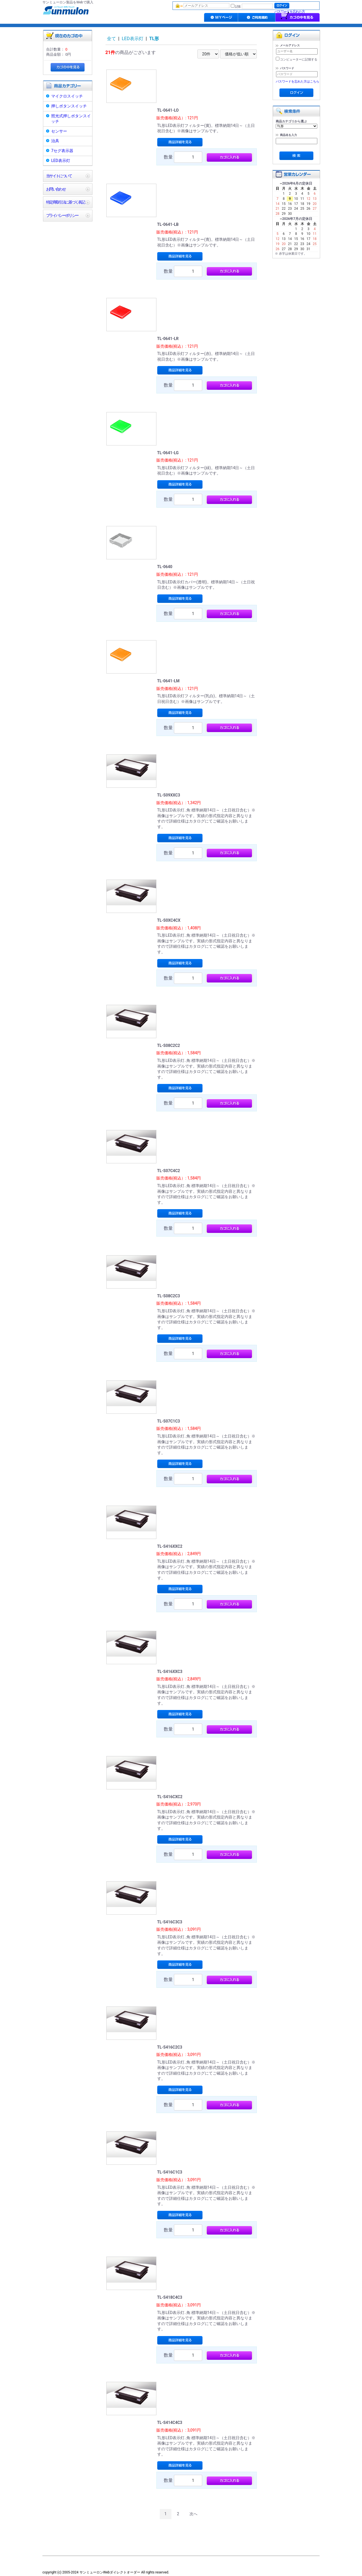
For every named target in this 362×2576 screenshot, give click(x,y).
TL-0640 (165, 566)
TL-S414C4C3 (169, 2422)
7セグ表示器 (62, 150)
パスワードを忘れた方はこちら (297, 81)
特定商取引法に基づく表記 (65, 202)
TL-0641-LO (168, 110)
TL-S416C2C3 (169, 2047)
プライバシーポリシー (62, 215)
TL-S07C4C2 (168, 1170)
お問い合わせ (55, 189)
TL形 (154, 38)
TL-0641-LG (168, 453)
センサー (59, 131)
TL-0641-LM (168, 681)
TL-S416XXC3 (169, 1671)
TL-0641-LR (168, 338)
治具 (55, 140)
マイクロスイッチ (67, 96)
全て (111, 38)
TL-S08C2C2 (168, 1045)
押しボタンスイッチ (69, 106)
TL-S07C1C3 (168, 1421)
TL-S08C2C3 (168, 1296)
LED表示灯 (60, 160)
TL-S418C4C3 (169, 2297)
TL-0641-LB (168, 224)
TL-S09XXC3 (168, 795)
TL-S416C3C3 (169, 1922)
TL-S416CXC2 (170, 1796)
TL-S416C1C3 (169, 2172)
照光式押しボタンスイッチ (71, 119)
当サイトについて (59, 176)
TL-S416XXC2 (169, 1546)
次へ (193, 2514)
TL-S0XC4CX (168, 920)
